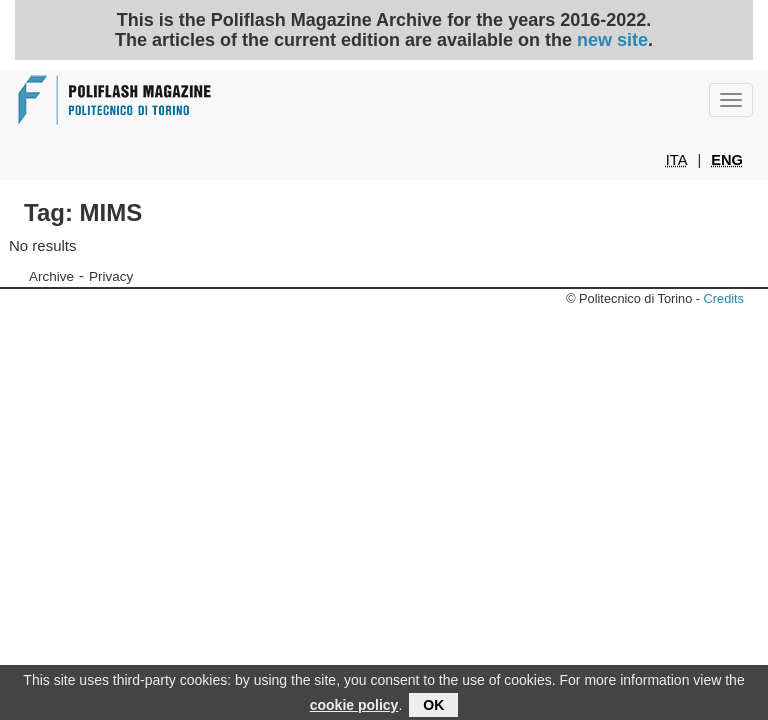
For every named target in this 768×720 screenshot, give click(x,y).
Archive (51, 276)
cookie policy (354, 709)
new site (612, 40)
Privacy (111, 276)
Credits (724, 298)
